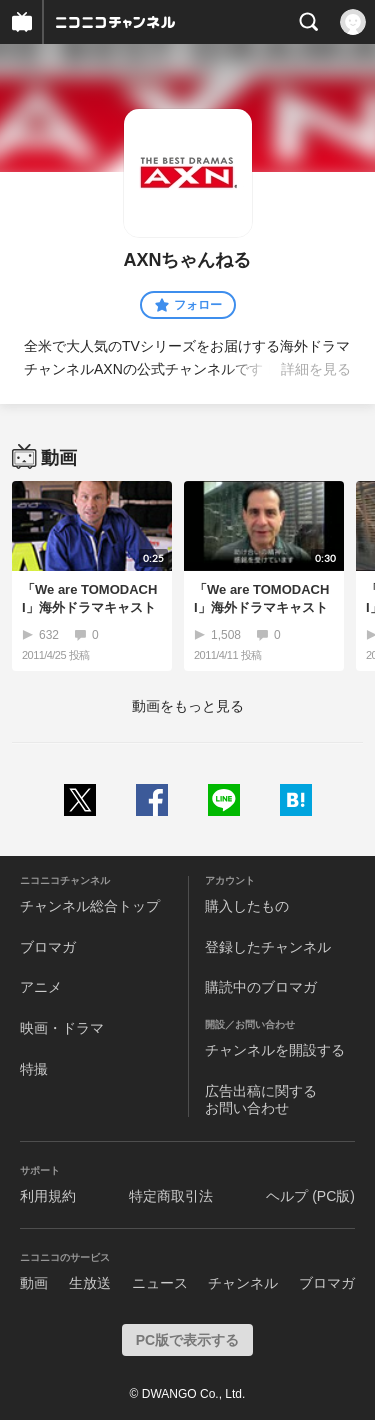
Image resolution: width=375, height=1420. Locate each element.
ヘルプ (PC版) (310, 1196)
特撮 (34, 1069)
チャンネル (243, 1283)
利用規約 (48, 1196)
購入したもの (247, 906)
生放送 (90, 1283)
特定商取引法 (171, 1196)
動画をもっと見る (188, 706)
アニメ (41, 987)
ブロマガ (48, 947)
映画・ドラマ (62, 1028)
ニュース (160, 1283)
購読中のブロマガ (261, 987)
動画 (34, 1283)
